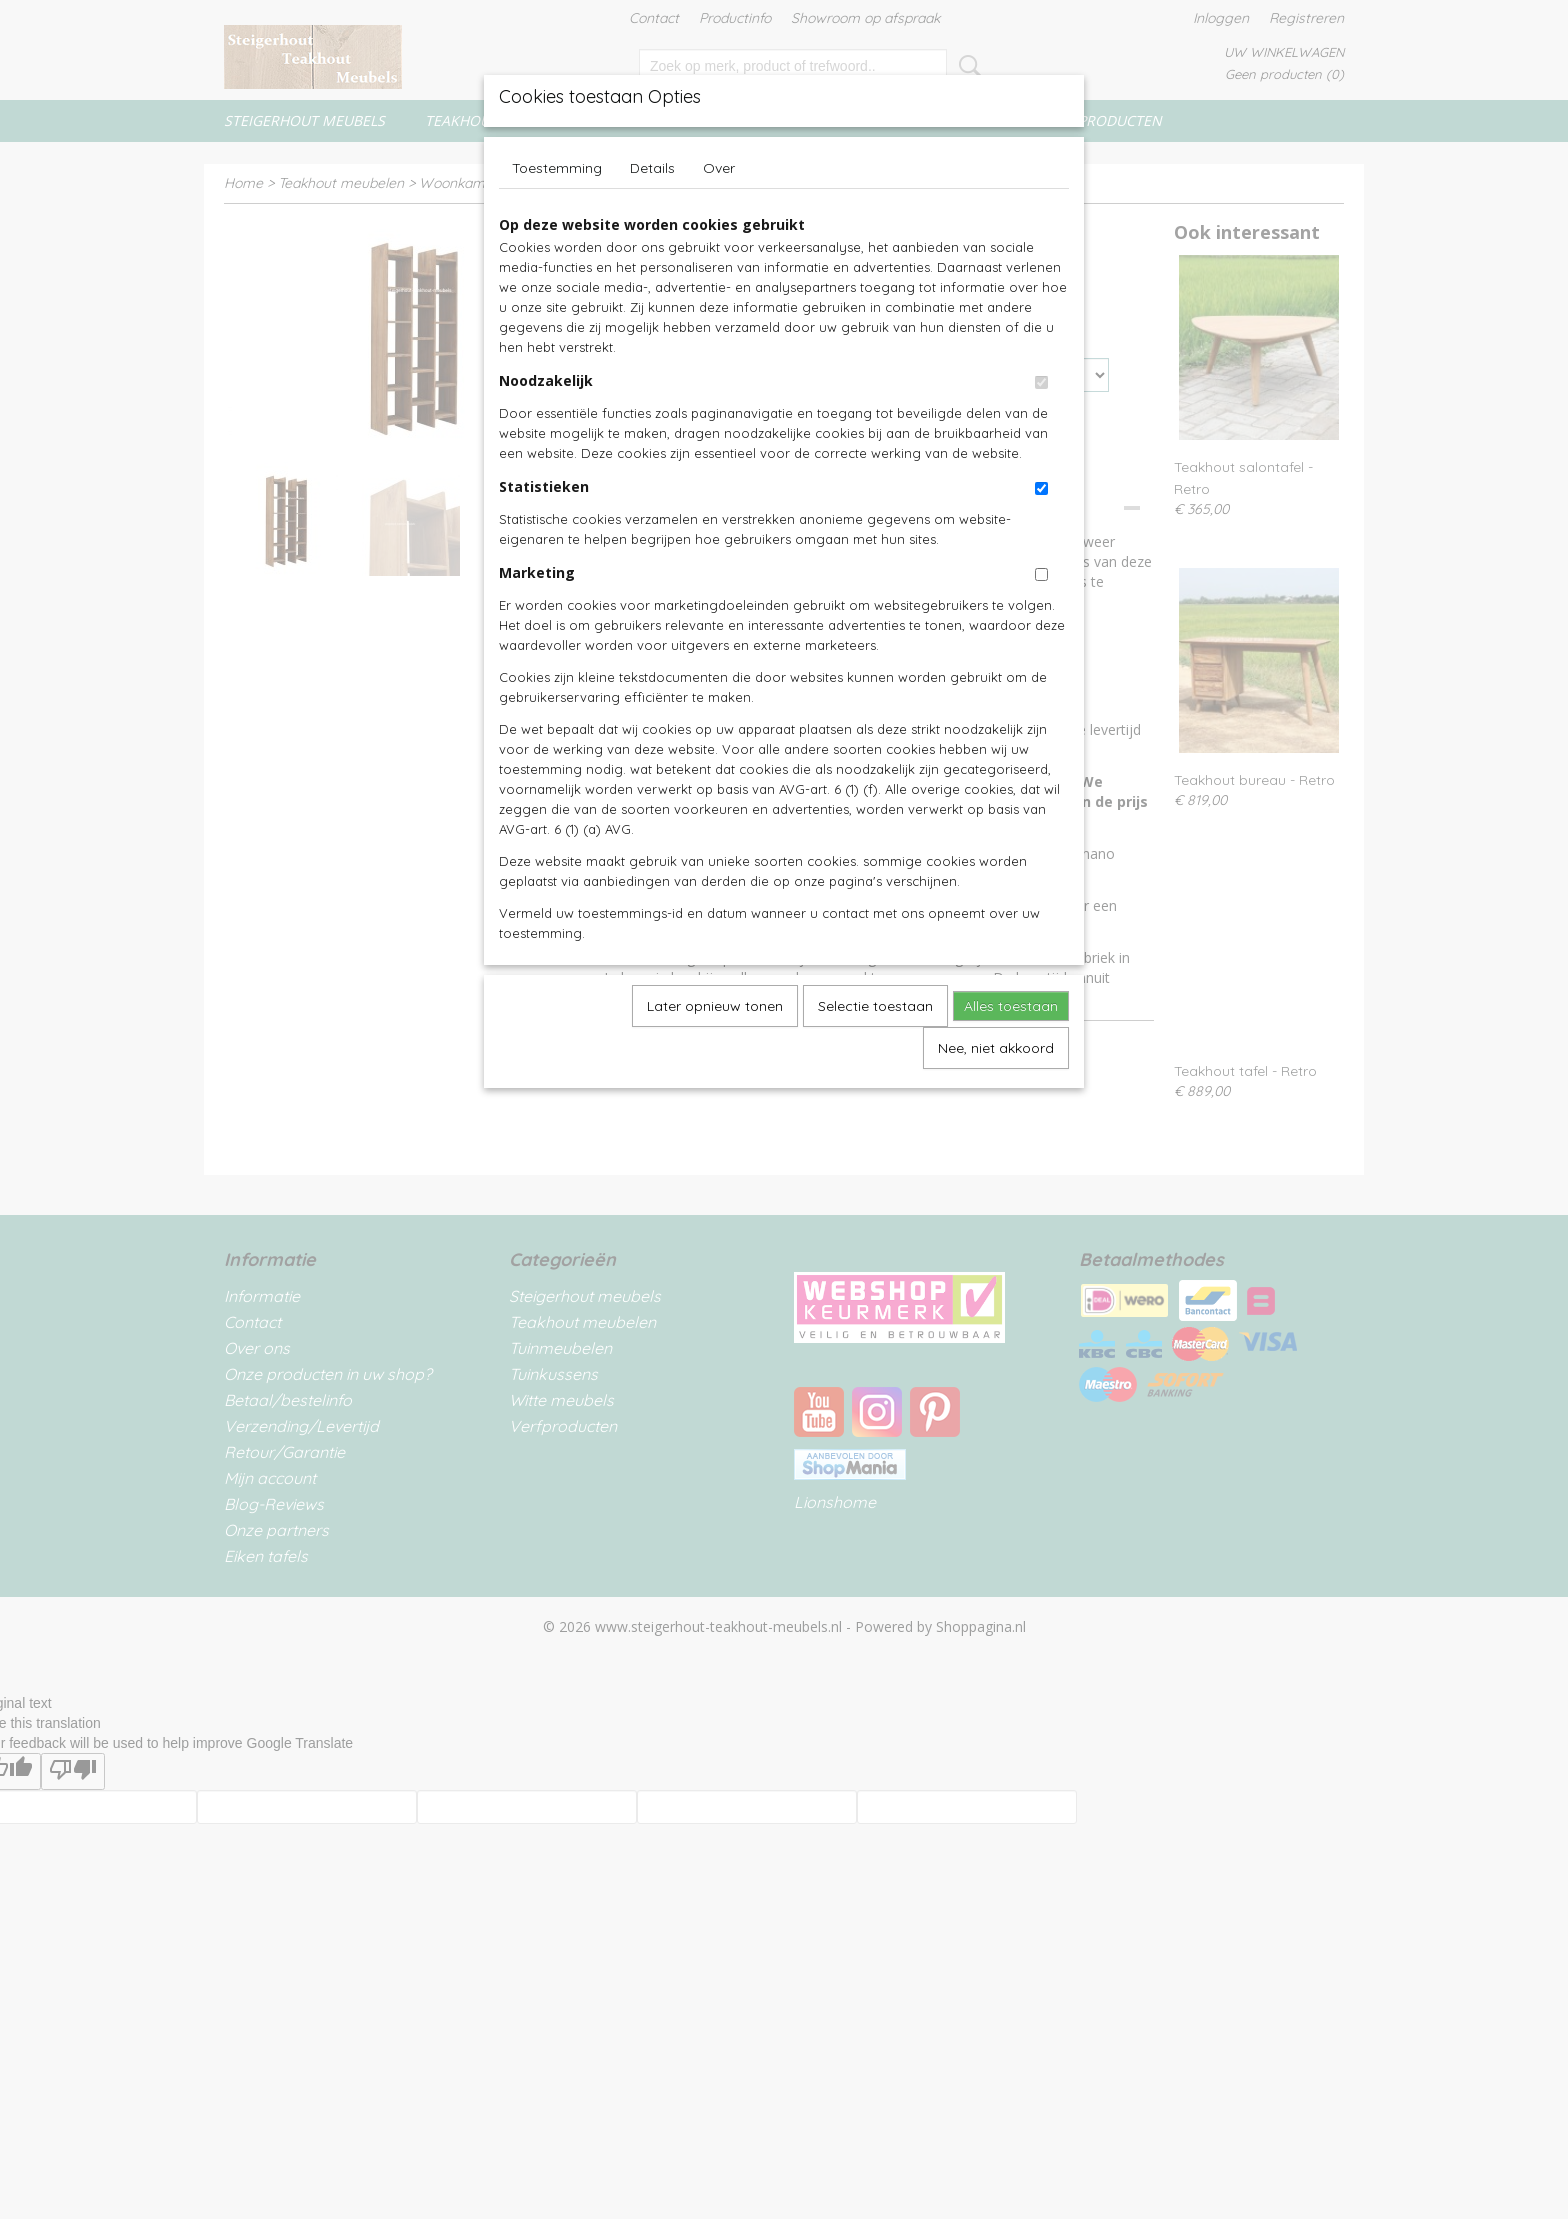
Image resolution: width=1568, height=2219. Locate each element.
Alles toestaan (1011, 1006)
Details (652, 168)
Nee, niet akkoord (996, 1048)
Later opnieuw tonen (715, 1006)
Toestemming (557, 168)
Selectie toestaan (875, 1006)
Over (719, 168)
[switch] (1041, 382)
